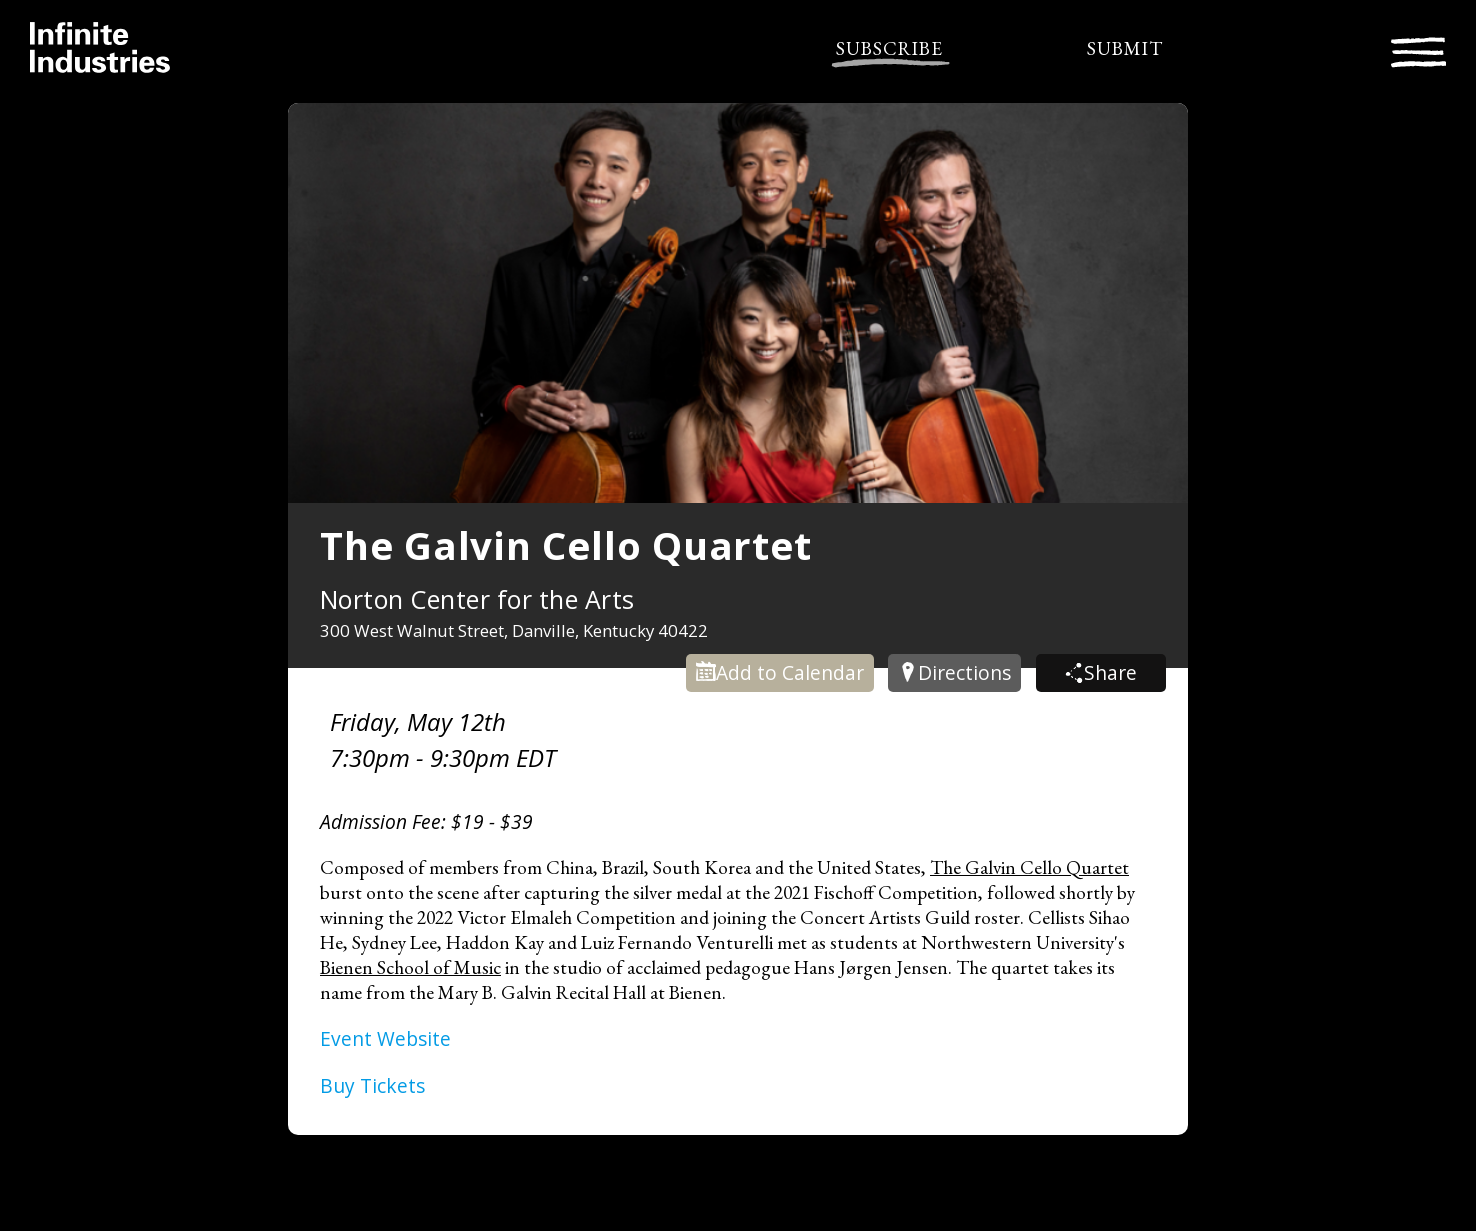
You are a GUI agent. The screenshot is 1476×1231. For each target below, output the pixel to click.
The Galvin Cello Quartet (1029, 867)
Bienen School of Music (410, 967)
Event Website (385, 1038)
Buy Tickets (372, 1085)
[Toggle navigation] (1418, 49)
